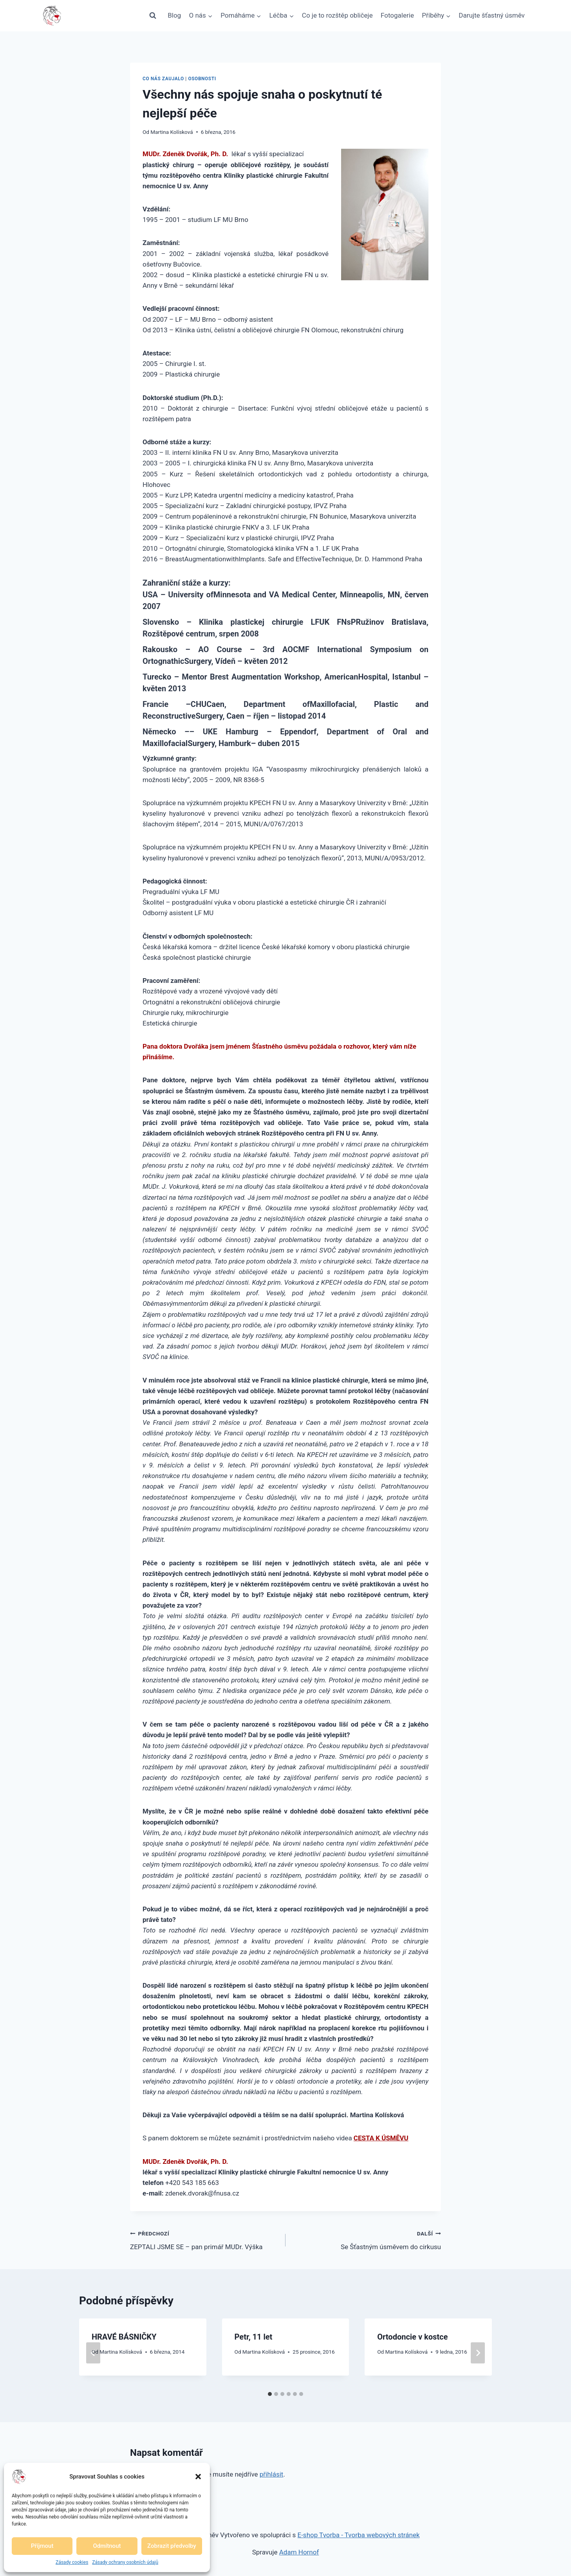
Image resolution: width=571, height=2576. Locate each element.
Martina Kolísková (171, 132)
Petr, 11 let (254, 2337)
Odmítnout (107, 2545)
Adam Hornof (299, 2552)
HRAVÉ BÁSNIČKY (124, 2337)
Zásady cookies (72, 2562)
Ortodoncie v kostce (412, 2337)
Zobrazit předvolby (171, 2545)
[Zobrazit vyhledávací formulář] (153, 16)
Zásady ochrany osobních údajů (125, 2562)
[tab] (270, 2394)
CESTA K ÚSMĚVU (381, 2138)
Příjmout (42, 2545)
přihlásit (272, 2474)
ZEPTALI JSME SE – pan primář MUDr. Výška (204, 2239)
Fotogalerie (397, 15)
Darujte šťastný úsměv (492, 15)
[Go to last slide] (93, 2352)
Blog (174, 15)
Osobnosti (202, 78)
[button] (198, 2476)
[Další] (478, 2352)
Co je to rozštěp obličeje (337, 15)
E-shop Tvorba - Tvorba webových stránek (359, 2535)
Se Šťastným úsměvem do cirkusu (366, 2239)
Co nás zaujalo (163, 78)
